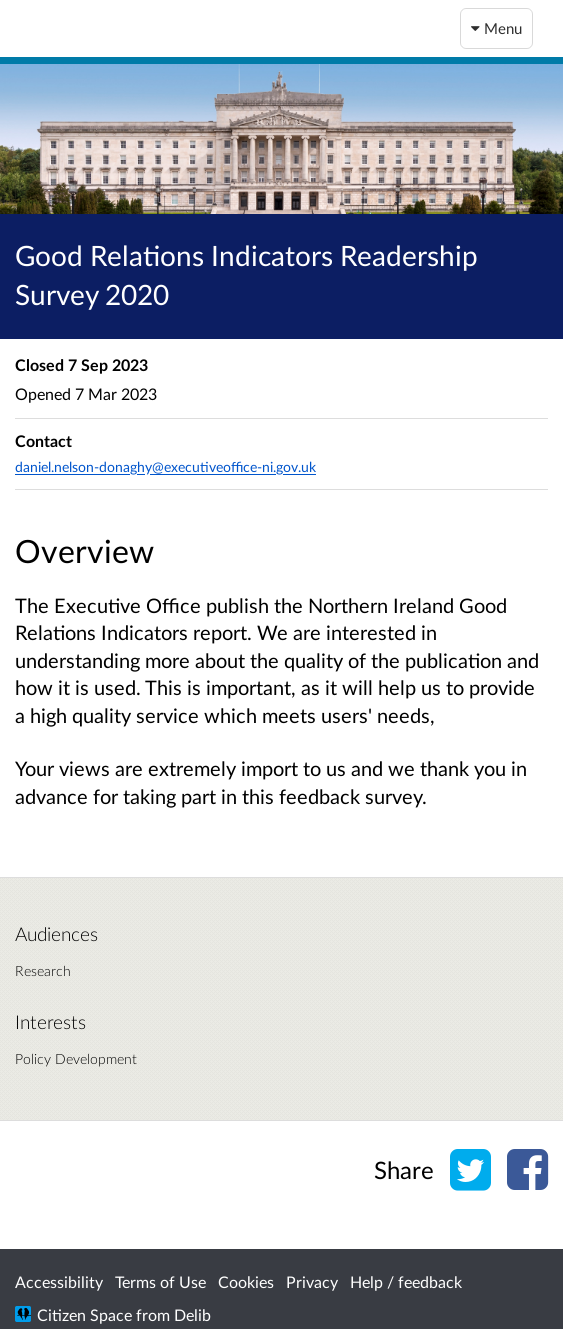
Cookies (246, 1281)
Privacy (312, 1281)
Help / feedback (406, 1281)
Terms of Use (160, 1281)
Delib (192, 1314)
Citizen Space (84, 1314)
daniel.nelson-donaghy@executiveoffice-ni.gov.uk (165, 466)
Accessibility (59, 1281)
